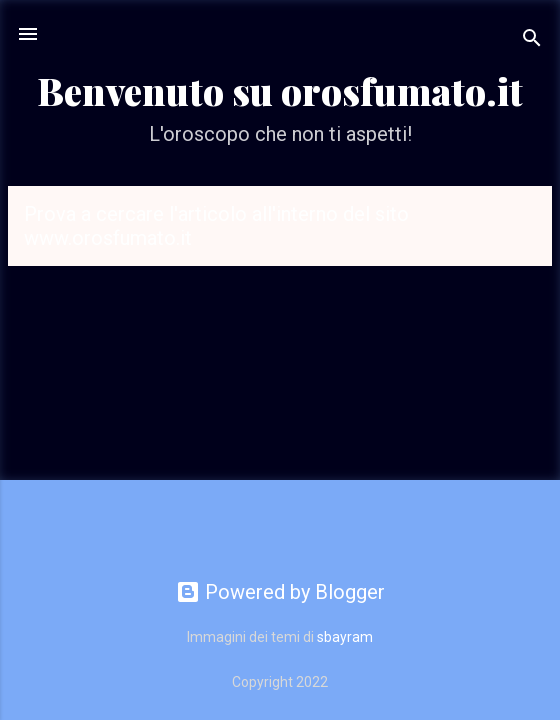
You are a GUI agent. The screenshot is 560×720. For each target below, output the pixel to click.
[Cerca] (532, 40)
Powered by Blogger (280, 592)
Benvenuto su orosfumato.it (280, 90)
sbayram (345, 637)
